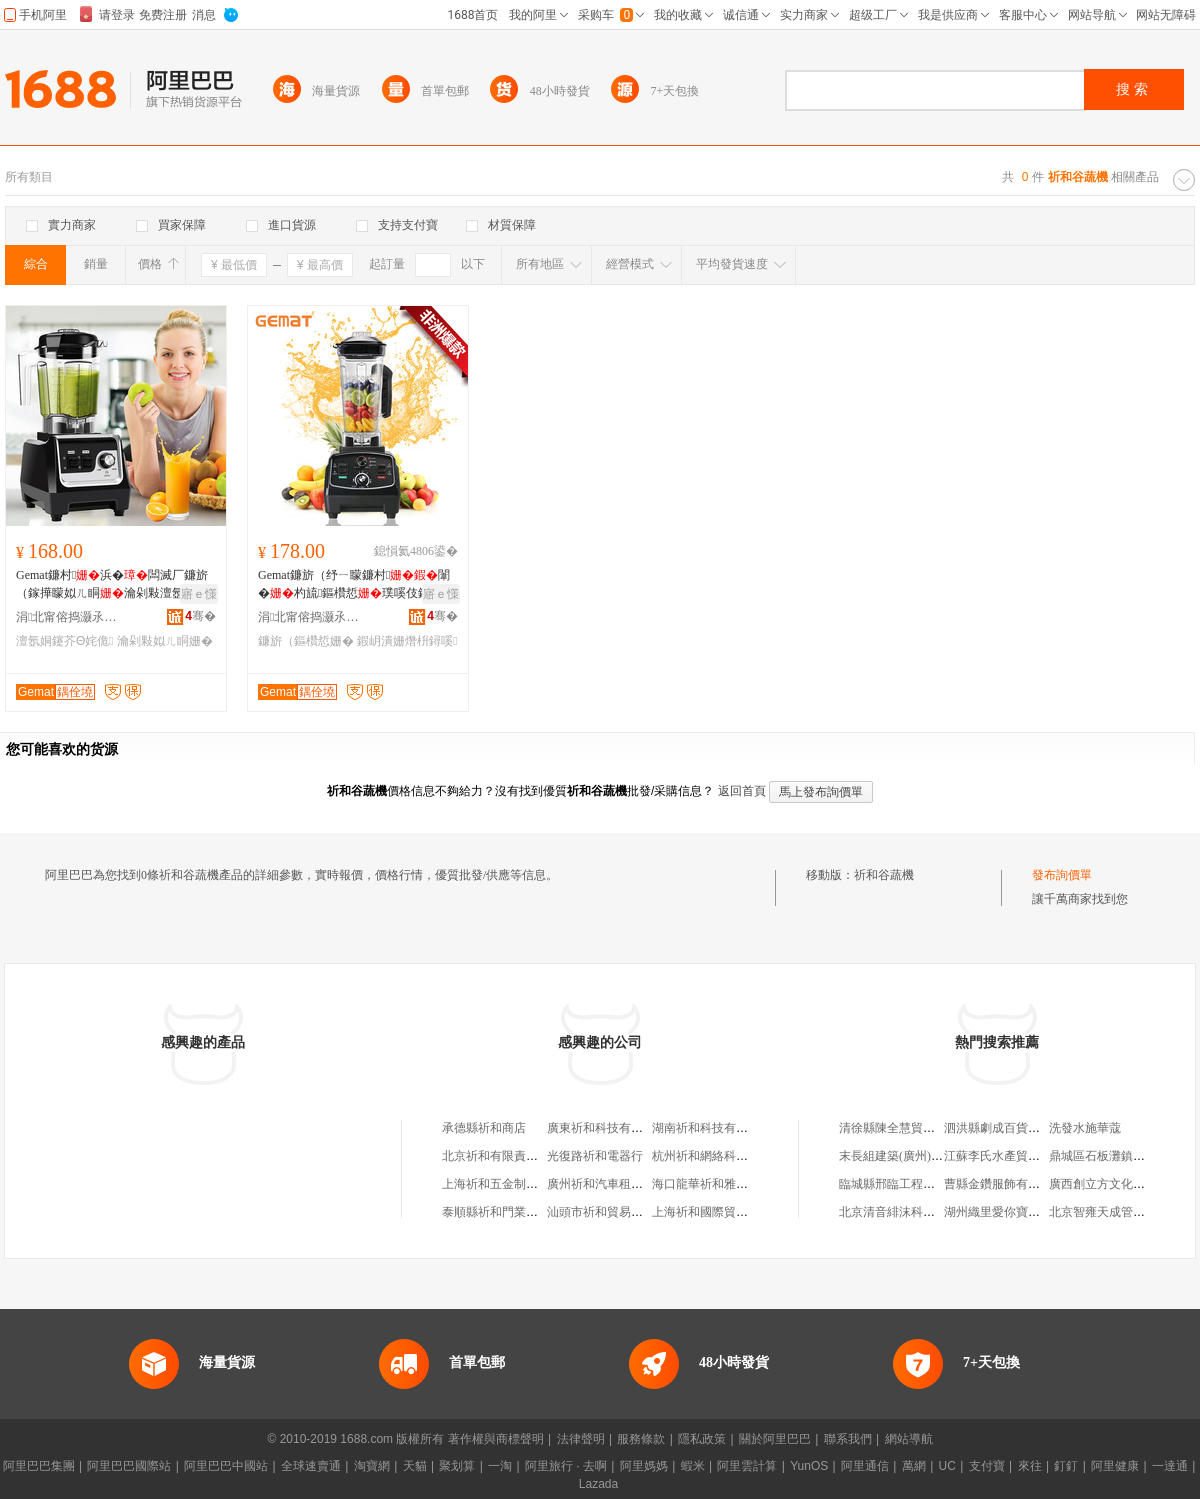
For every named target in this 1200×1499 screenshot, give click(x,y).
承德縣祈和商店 (484, 1128)
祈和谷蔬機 (884, 875)
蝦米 (693, 1466)
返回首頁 (742, 791)
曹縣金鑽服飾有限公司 (1004, 1184)
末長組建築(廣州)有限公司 (909, 1156)
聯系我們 (848, 1439)
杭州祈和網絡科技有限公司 (724, 1156)
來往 (1030, 1466)
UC (947, 1466)
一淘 (500, 1466)
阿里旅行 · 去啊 (566, 1466)
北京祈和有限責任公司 (502, 1156)
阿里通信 (865, 1466)
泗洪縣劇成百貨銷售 (998, 1128)
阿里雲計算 (747, 1466)
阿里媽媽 (644, 1466)
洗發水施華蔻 (1085, 1128)
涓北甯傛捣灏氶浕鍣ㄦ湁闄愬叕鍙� (71, 617)
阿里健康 (1115, 1466)
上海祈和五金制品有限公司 (514, 1184)
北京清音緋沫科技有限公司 (911, 1212)
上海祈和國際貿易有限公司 (724, 1212)
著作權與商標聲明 (496, 1439)
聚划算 (457, 1466)
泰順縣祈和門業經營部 (502, 1212)
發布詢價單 (1062, 875)
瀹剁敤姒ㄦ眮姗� (165, 641)
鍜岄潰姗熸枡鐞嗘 (407, 641)
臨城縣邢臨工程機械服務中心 (917, 1184)
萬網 (914, 1466)
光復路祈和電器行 (595, 1156)
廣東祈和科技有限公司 (607, 1128)
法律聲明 (581, 1439)
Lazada (598, 1484)
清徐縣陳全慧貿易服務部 (905, 1128)
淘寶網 (372, 1466)
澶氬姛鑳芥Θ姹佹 (65, 641)
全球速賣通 (311, 1466)
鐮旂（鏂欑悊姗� (306, 641)
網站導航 (909, 1439)
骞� (200, 616)
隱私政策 (702, 1439)
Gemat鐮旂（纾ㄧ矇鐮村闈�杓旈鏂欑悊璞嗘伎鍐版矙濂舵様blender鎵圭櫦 (356, 585)
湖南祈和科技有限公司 (712, 1128)
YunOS (809, 1466)
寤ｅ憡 (199, 594)
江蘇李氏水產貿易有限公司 (1016, 1156)
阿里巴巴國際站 (129, 1466)
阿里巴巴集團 (39, 1466)
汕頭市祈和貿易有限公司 (613, 1212)
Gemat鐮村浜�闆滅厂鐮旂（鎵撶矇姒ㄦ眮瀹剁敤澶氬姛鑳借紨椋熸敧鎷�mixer (112, 585)
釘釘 (1066, 1466)
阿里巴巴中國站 (226, 1466)
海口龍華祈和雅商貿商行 (718, 1184)
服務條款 (641, 1439)
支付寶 (987, 1466)
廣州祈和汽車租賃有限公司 (619, 1184)
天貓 (415, 1466)
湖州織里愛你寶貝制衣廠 (1010, 1212)
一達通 (1170, 1466)
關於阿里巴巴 (775, 1439)
